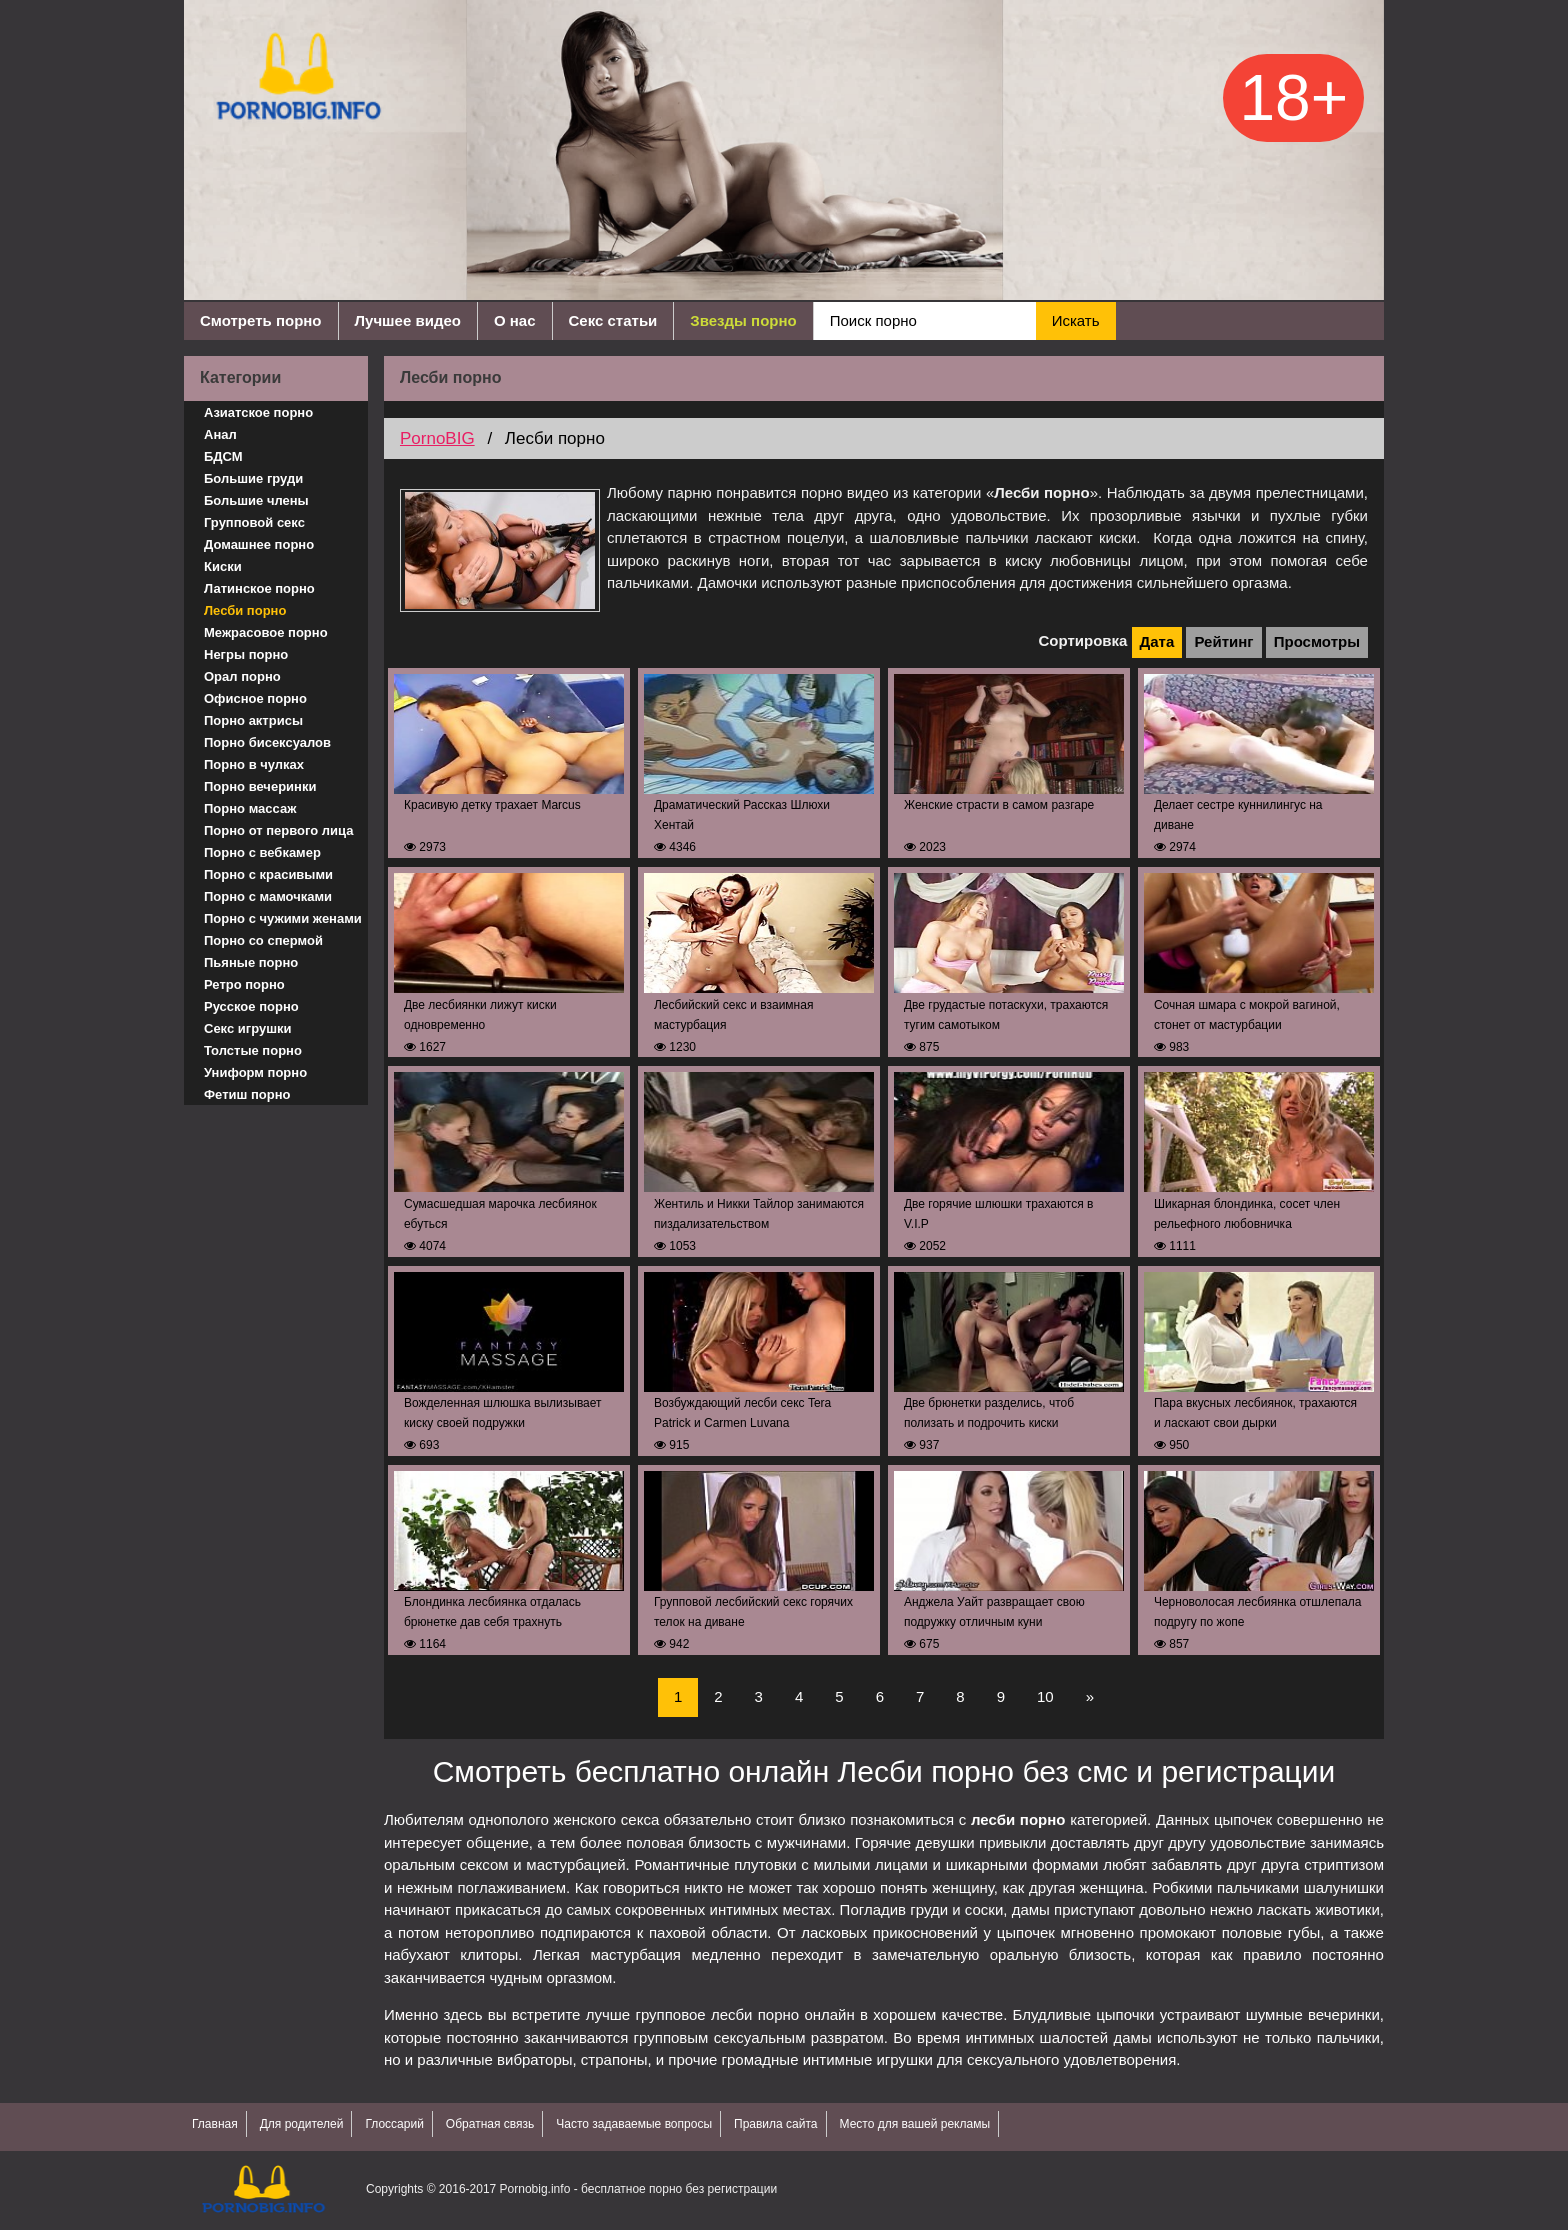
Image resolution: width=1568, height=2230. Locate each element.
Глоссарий (394, 2124)
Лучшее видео (408, 320)
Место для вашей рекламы (915, 2124)
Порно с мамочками (268, 896)
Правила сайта (775, 2124)
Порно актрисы (253, 720)
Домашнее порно (259, 544)
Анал (220, 434)
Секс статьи (613, 320)
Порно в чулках (254, 764)
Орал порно (242, 676)
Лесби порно (245, 610)
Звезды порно (743, 320)
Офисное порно (255, 698)
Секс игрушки (248, 1028)
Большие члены (256, 500)
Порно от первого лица (278, 830)
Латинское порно (259, 588)
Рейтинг (1223, 641)
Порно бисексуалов (267, 742)
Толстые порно (253, 1050)
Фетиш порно (247, 1094)
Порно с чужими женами (283, 918)
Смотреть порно (261, 320)
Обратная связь (490, 2124)
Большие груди (253, 478)
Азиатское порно (258, 412)
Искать (1076, 320)
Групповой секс (254, 522)
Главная (215, 2124)
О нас (515, 320)
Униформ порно (255, 1072)
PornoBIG (437, 438)
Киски (223, 566)
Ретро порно (244, 984)
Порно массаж (250, 808)
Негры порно (246, 654)
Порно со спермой (263, 940)
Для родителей (302, 2124)
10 (1045, 1696)
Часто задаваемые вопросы (634, 2124)
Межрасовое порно (266, 632)
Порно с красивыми (268, 874)
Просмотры (1317, 641)
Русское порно (251, 1006)
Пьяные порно (251, 962)
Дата (1157, 641)
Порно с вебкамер (262, 852)
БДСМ (223, 456)
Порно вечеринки (260, 786)
